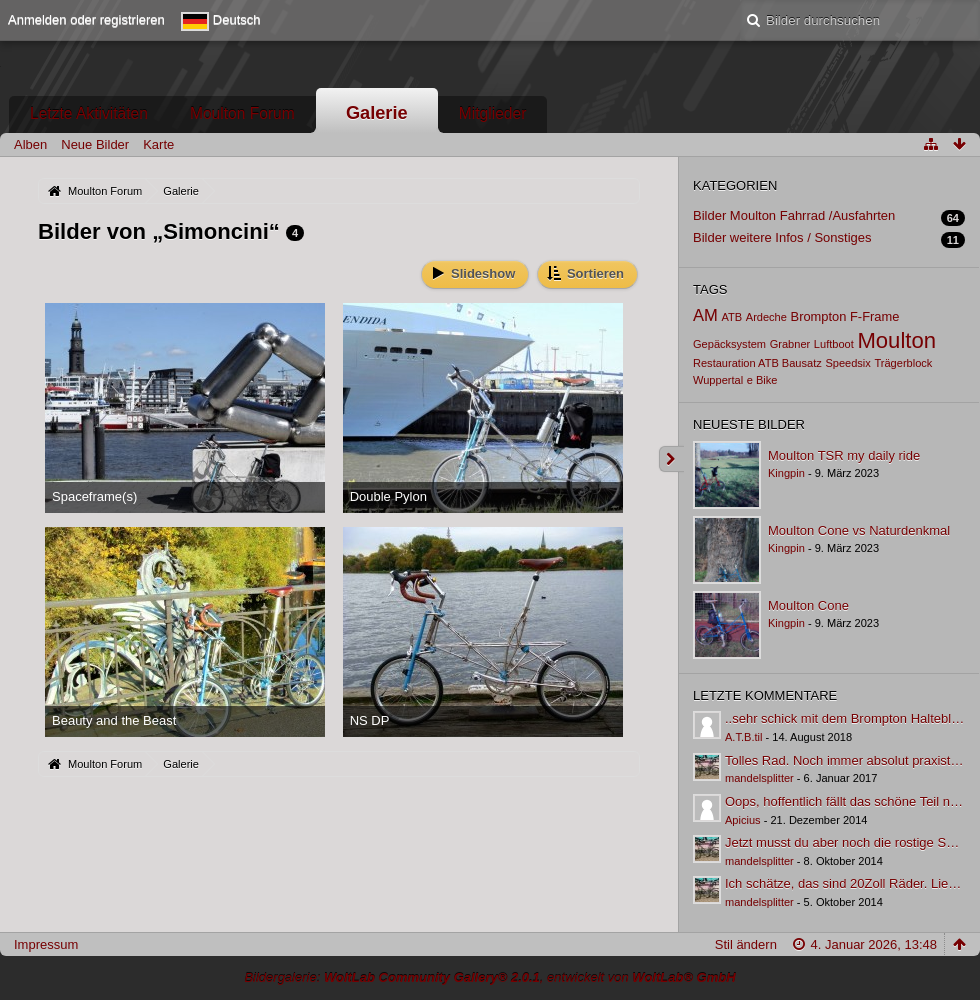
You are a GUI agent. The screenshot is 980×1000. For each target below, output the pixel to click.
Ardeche (766, 317)
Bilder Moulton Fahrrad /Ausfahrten (794, 215)
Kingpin (786, 473)
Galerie (377, 113)
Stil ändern (746, 944)
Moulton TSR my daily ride (844, 455)
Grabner (790, 344)
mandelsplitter (759, 778)
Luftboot (834, 344)
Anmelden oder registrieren (86, 19)
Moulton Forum (242, 113)
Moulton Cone (808, 605)
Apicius (743, 820)
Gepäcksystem (729, 344)
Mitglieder (493, 113)
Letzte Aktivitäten (89, 113)
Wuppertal (718, 380)
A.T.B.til (743, 737)
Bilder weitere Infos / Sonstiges (782, 237)
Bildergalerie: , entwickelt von (489, 977)
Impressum (46, 944)
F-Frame (874, 316)
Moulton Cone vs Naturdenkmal (859, 530)
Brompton (819, 316)
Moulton (896, 340)
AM (705, 315)
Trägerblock (903, 363)
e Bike (762, 380)
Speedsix (847, 363)
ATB (731, 317)
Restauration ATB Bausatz (757, 363)
